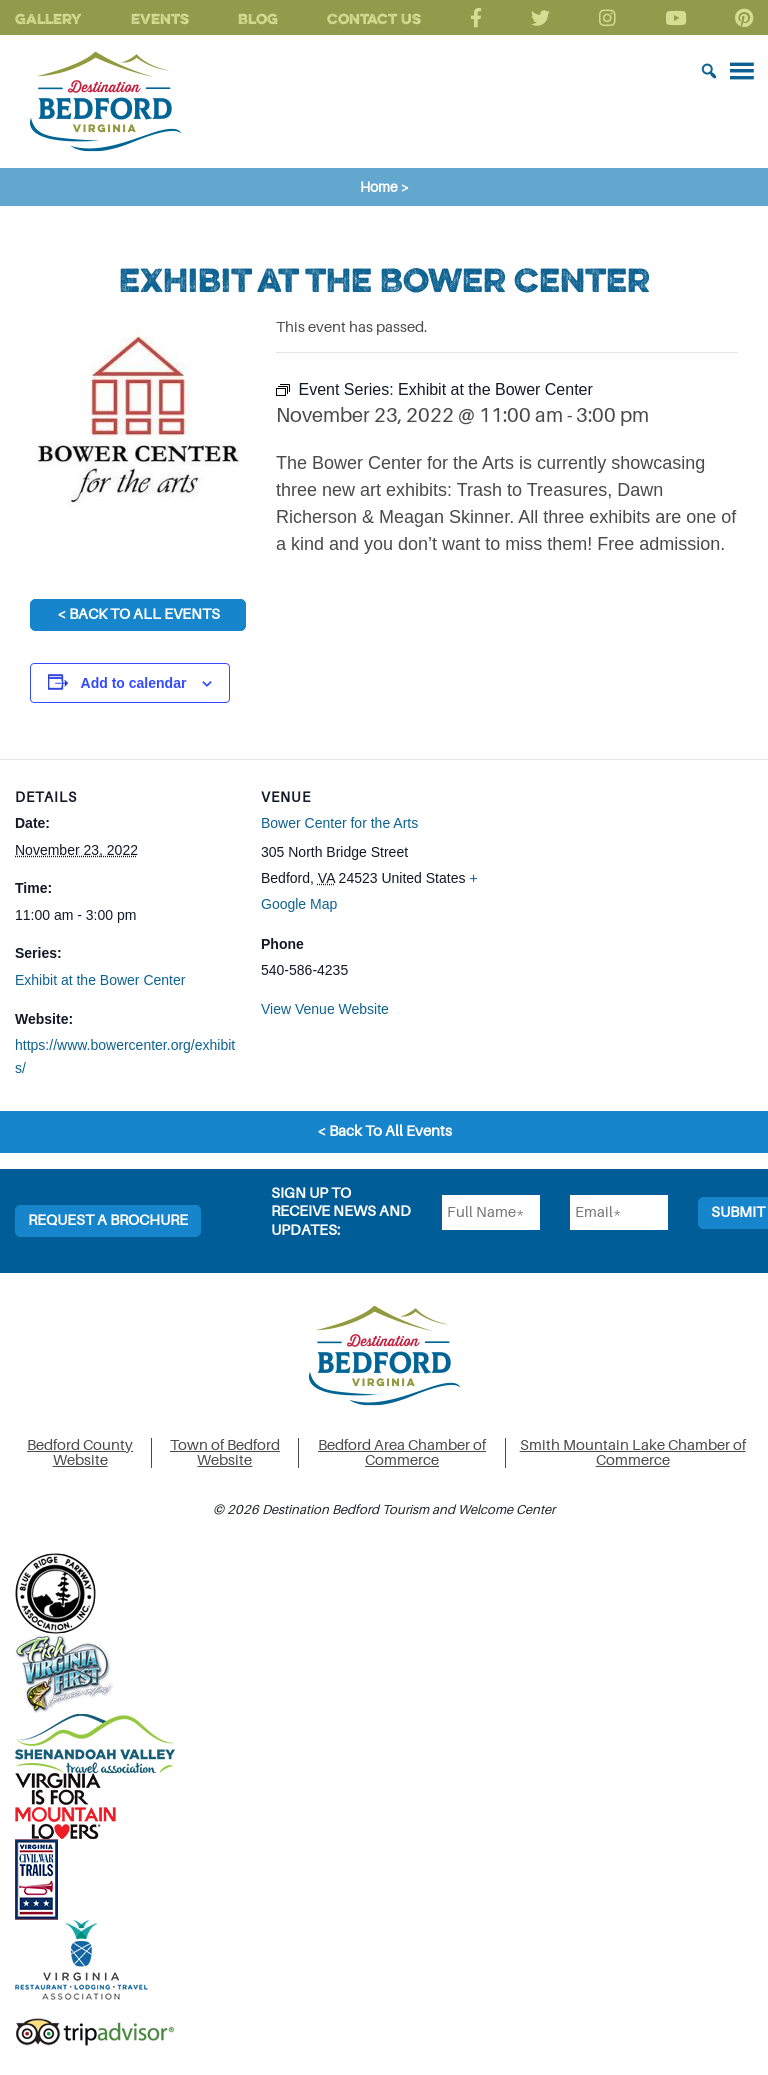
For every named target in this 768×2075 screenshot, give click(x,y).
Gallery (48, 18)
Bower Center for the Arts (339, 823)
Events (160, 18)
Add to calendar (134, 683)
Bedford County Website (80, 1453)
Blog (258, 18)
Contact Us (374, 18)
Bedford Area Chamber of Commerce (402, 1453)
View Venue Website (325, 1009)
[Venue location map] (612, 897)
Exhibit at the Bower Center (100, 980)
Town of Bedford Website (225, 1453)
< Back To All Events (138, 614)
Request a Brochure (108, 1220)
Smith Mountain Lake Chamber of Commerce (633, 1453)
